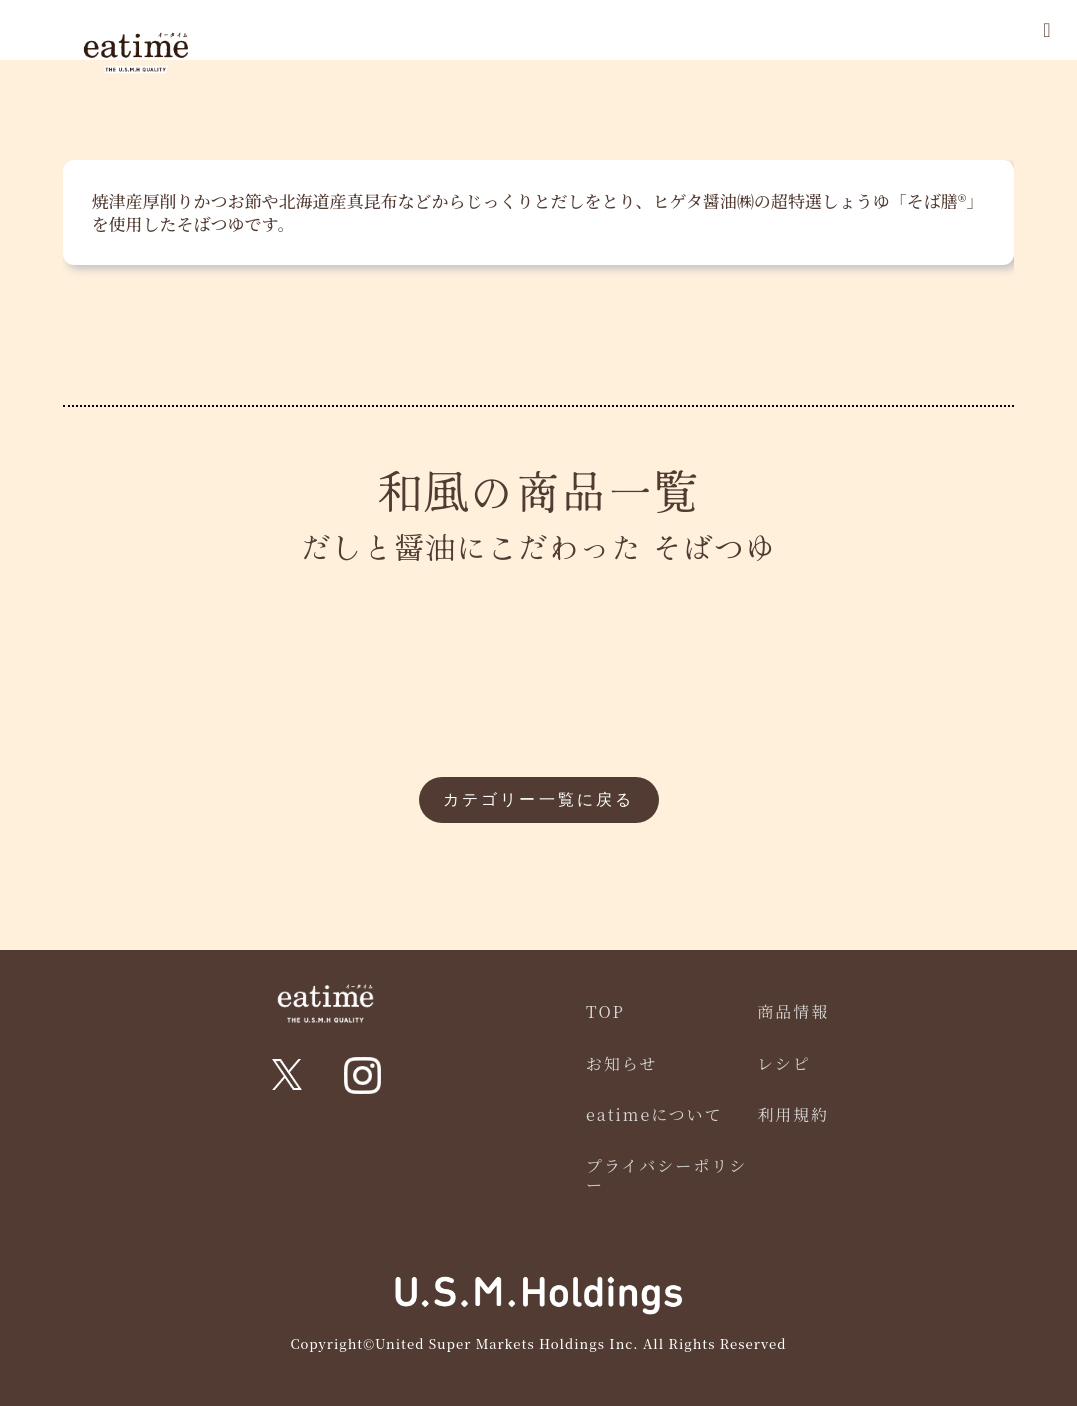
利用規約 (793, 1114)
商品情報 (793, 1011)
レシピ (784, 1063)
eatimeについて (654, 1114)
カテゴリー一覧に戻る (539, 799)
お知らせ (622, 1063)
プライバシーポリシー (666, 1175)
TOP (605, 1011)
